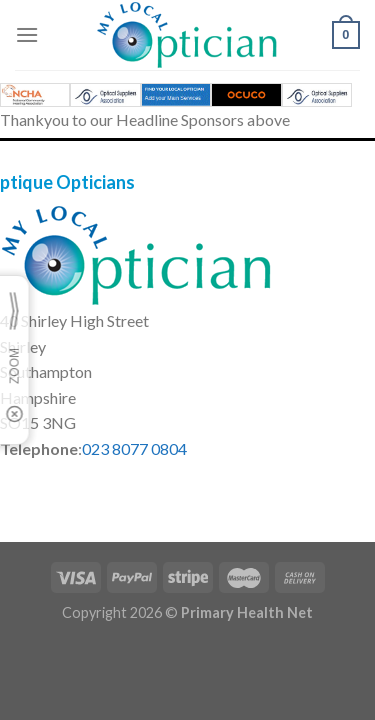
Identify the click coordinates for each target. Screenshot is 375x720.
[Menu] (27, 34)
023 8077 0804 (134, 448)
